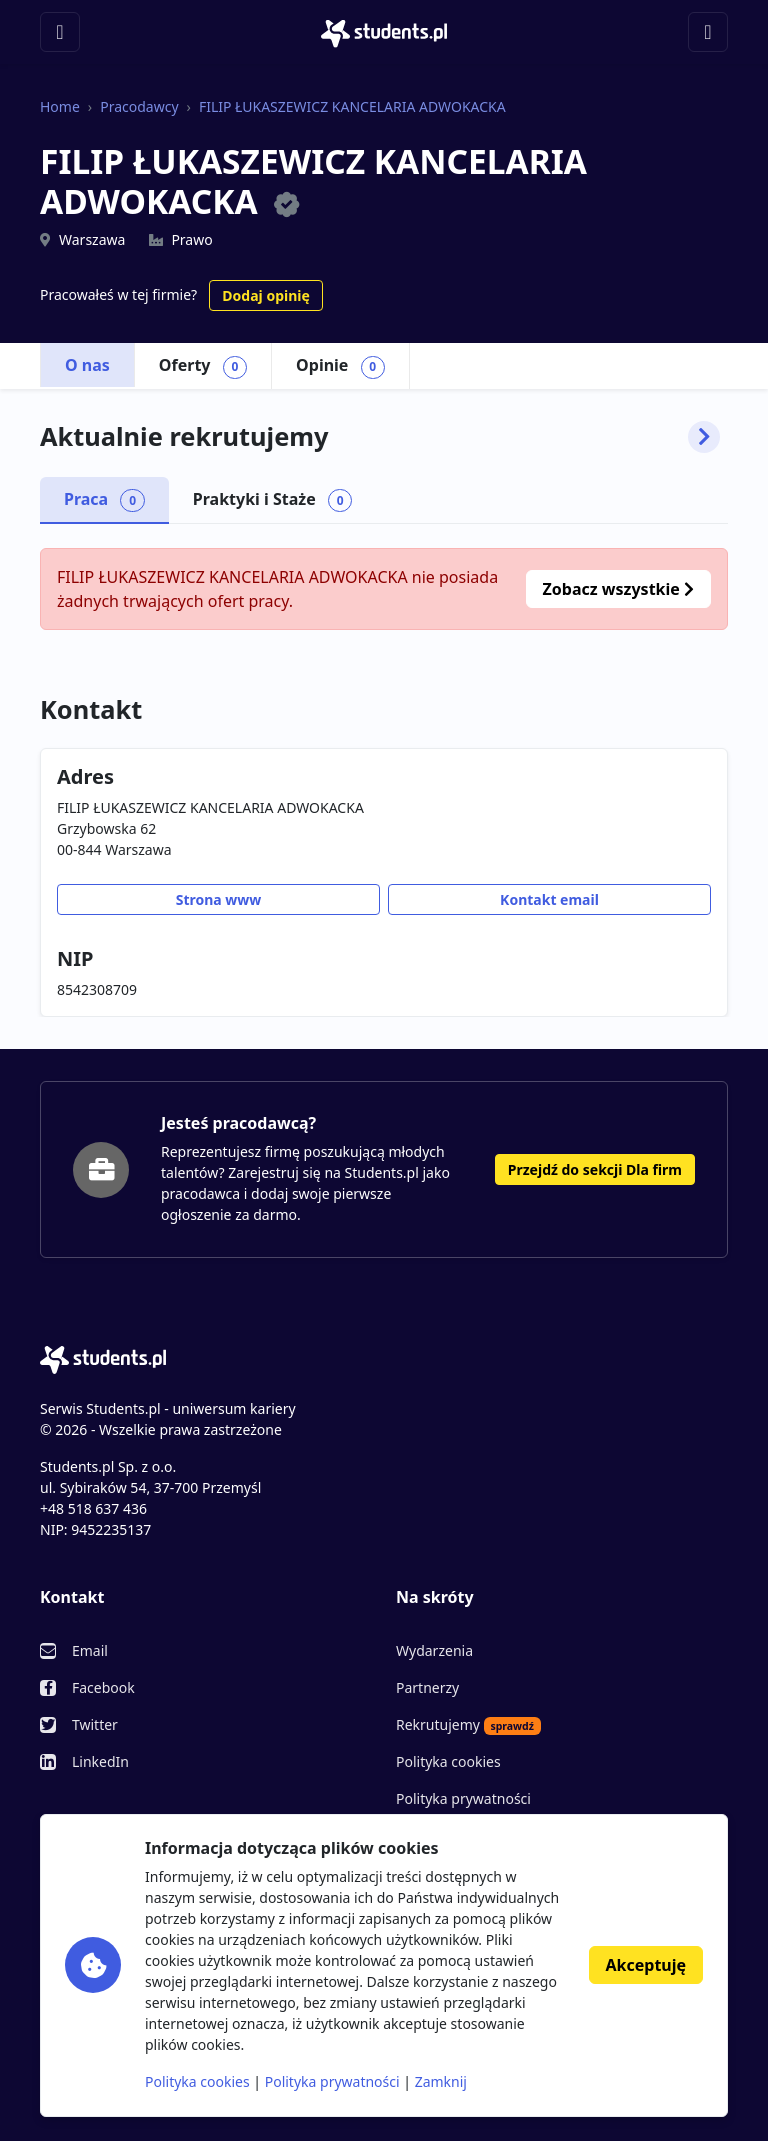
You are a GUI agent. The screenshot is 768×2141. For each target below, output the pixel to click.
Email (90, 1650)
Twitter (95, 1724)
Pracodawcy (139, 106)
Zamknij (441, 2081)
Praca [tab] (104, 500)
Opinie (340, 366)
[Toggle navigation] (60, 32)
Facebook (103, 1687)
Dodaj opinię (265, 295)
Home (60, 106)
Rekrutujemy (468, 1725)
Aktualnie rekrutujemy (380, 437)
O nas (87, 365)
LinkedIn (100, 1761)
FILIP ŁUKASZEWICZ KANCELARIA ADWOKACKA (352, 106)
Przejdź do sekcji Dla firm (595, 1169)
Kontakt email (549, 899)
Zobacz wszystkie (618, 589)
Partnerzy (427, 1687)
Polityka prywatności (463, 1798)
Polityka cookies (448, 1761)
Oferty (203, 366)
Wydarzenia (434, 1650)
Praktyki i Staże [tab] (273, 500)
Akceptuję (646, 1965)
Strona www (219, 899)
